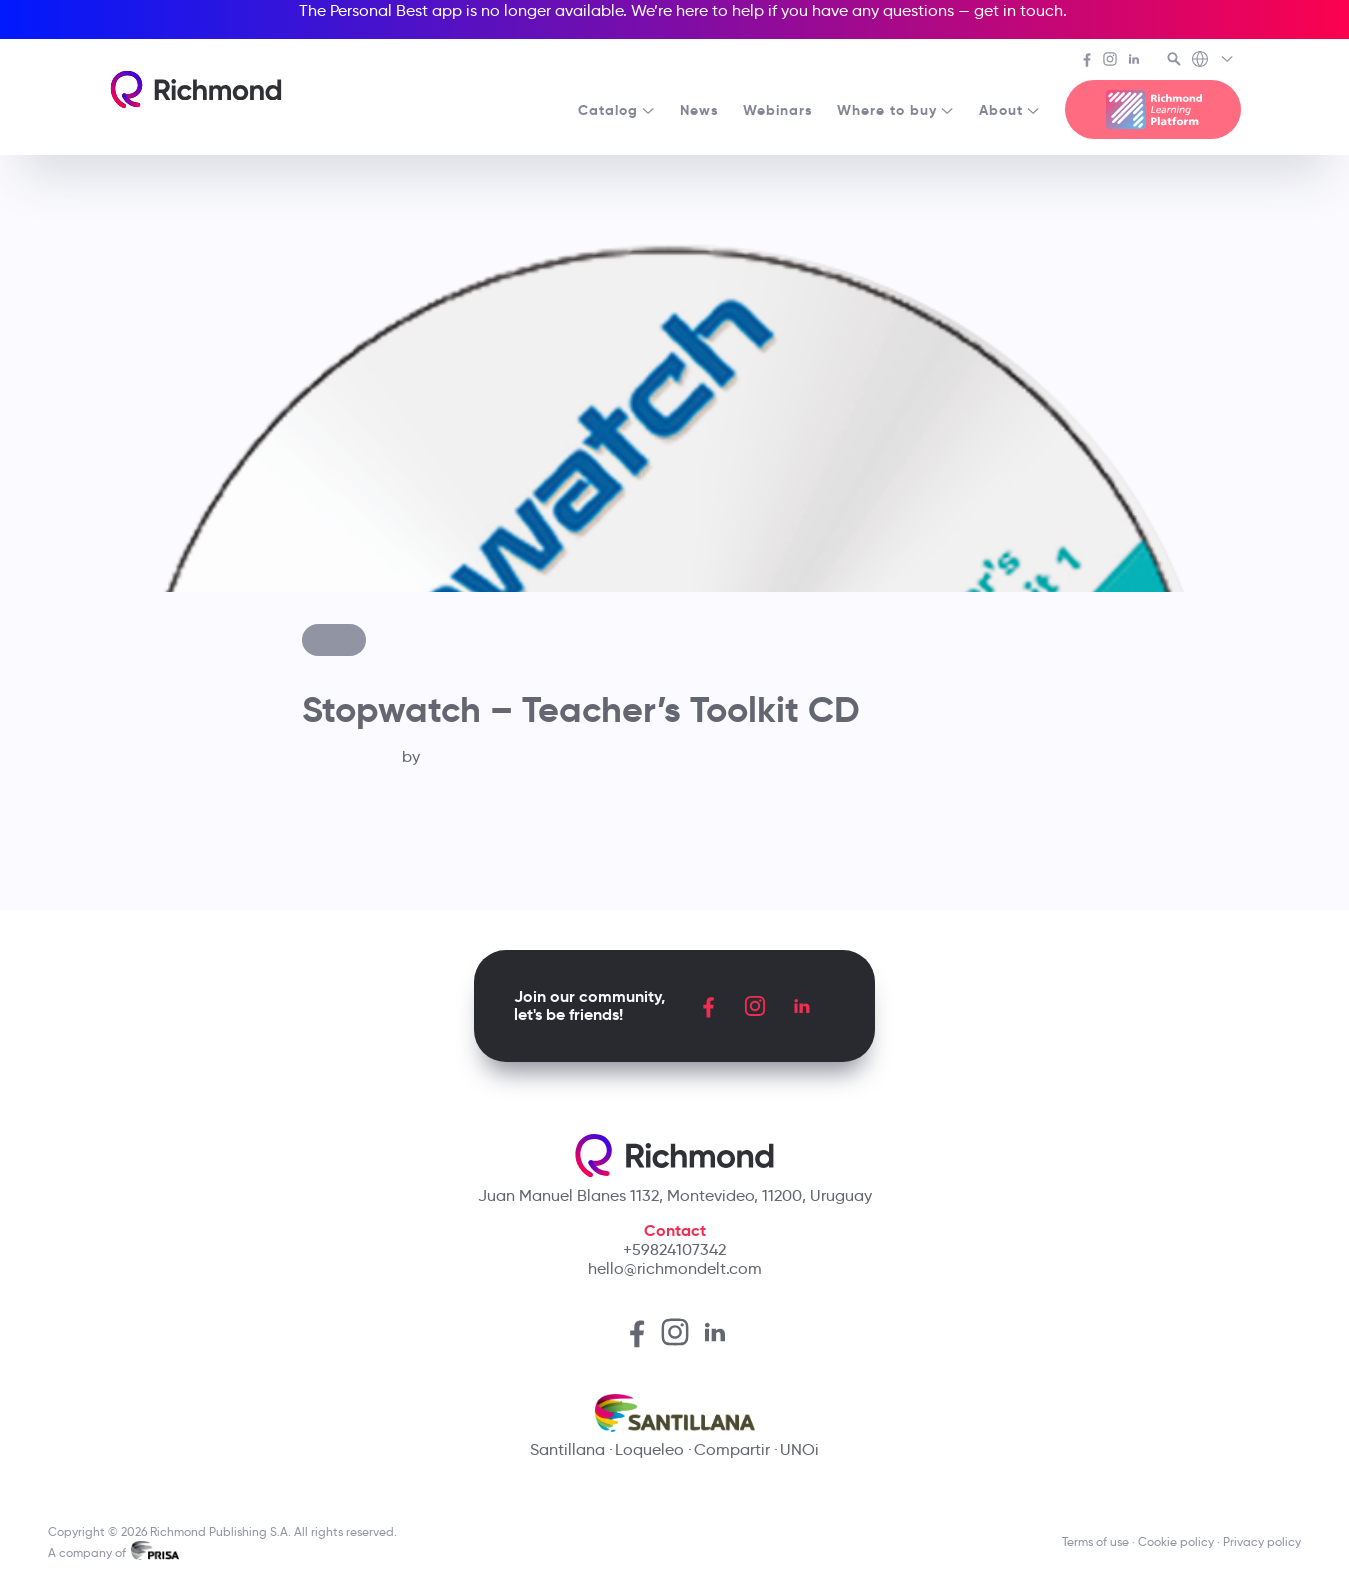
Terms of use (1095, 1541)
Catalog (617, 110)
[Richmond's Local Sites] (1213, 61)
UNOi (799, 1449)
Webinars (778, 110)
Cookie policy (1176, 1541)
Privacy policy (1262, 1541)
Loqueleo (649, 1449)
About (1010, 110)
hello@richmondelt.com (675, 1268)
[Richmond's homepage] (196, 89)
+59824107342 (674, 1249)
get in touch (1018, 10)
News (699, 110)
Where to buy (896, 110)
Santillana (567, 1449)
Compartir (732, 1449)
